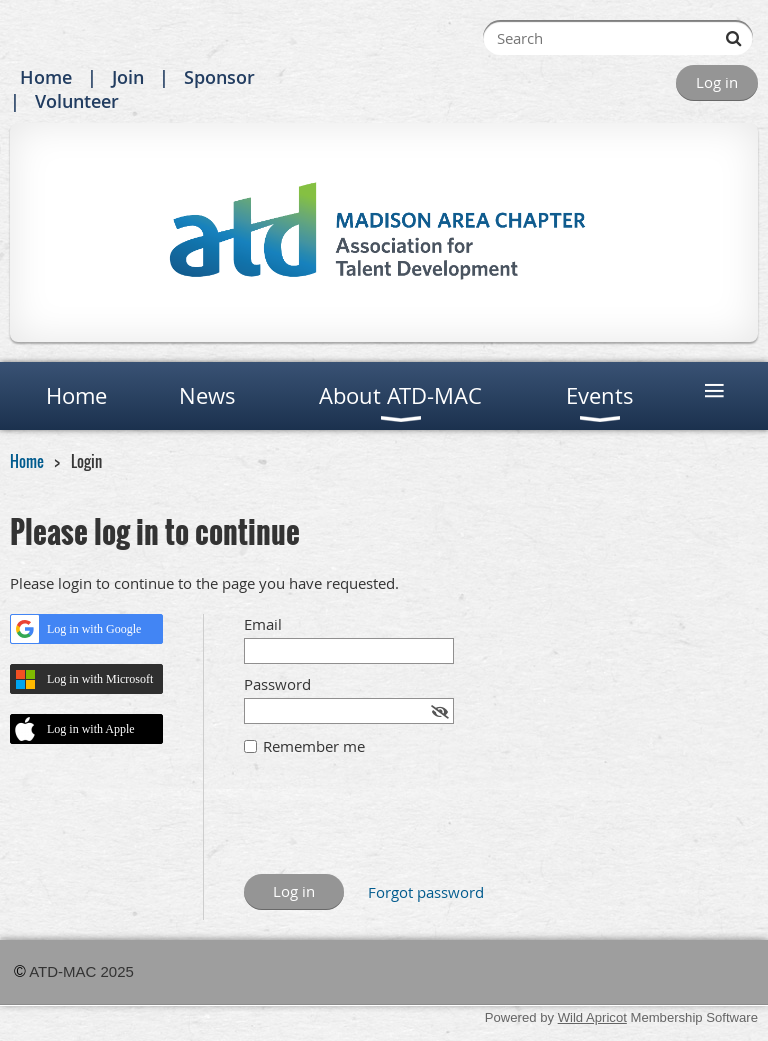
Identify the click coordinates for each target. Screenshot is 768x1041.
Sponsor (219, 77)
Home (46, 77)
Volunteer (77, 101)
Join (128, 77)
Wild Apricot (592, 1017)
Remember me (314, 746)
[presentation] (396, 825)
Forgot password (426, 892)
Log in (717, 82)
